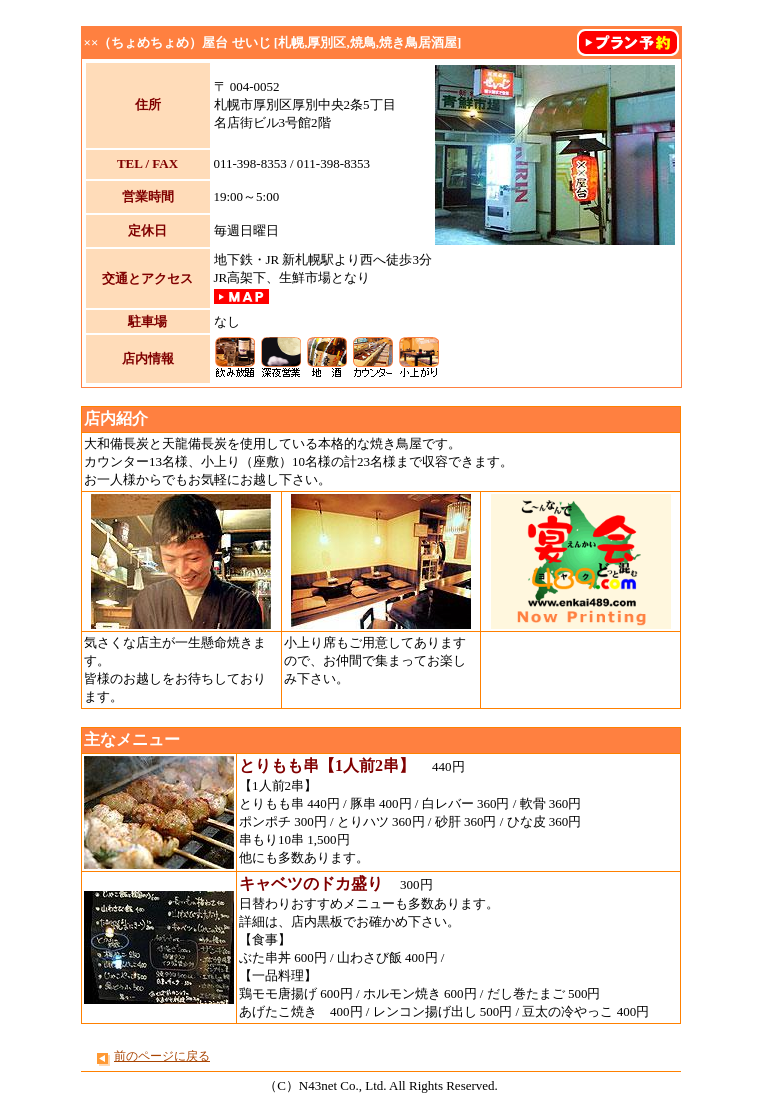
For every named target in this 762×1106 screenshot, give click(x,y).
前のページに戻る (162, 1056)
